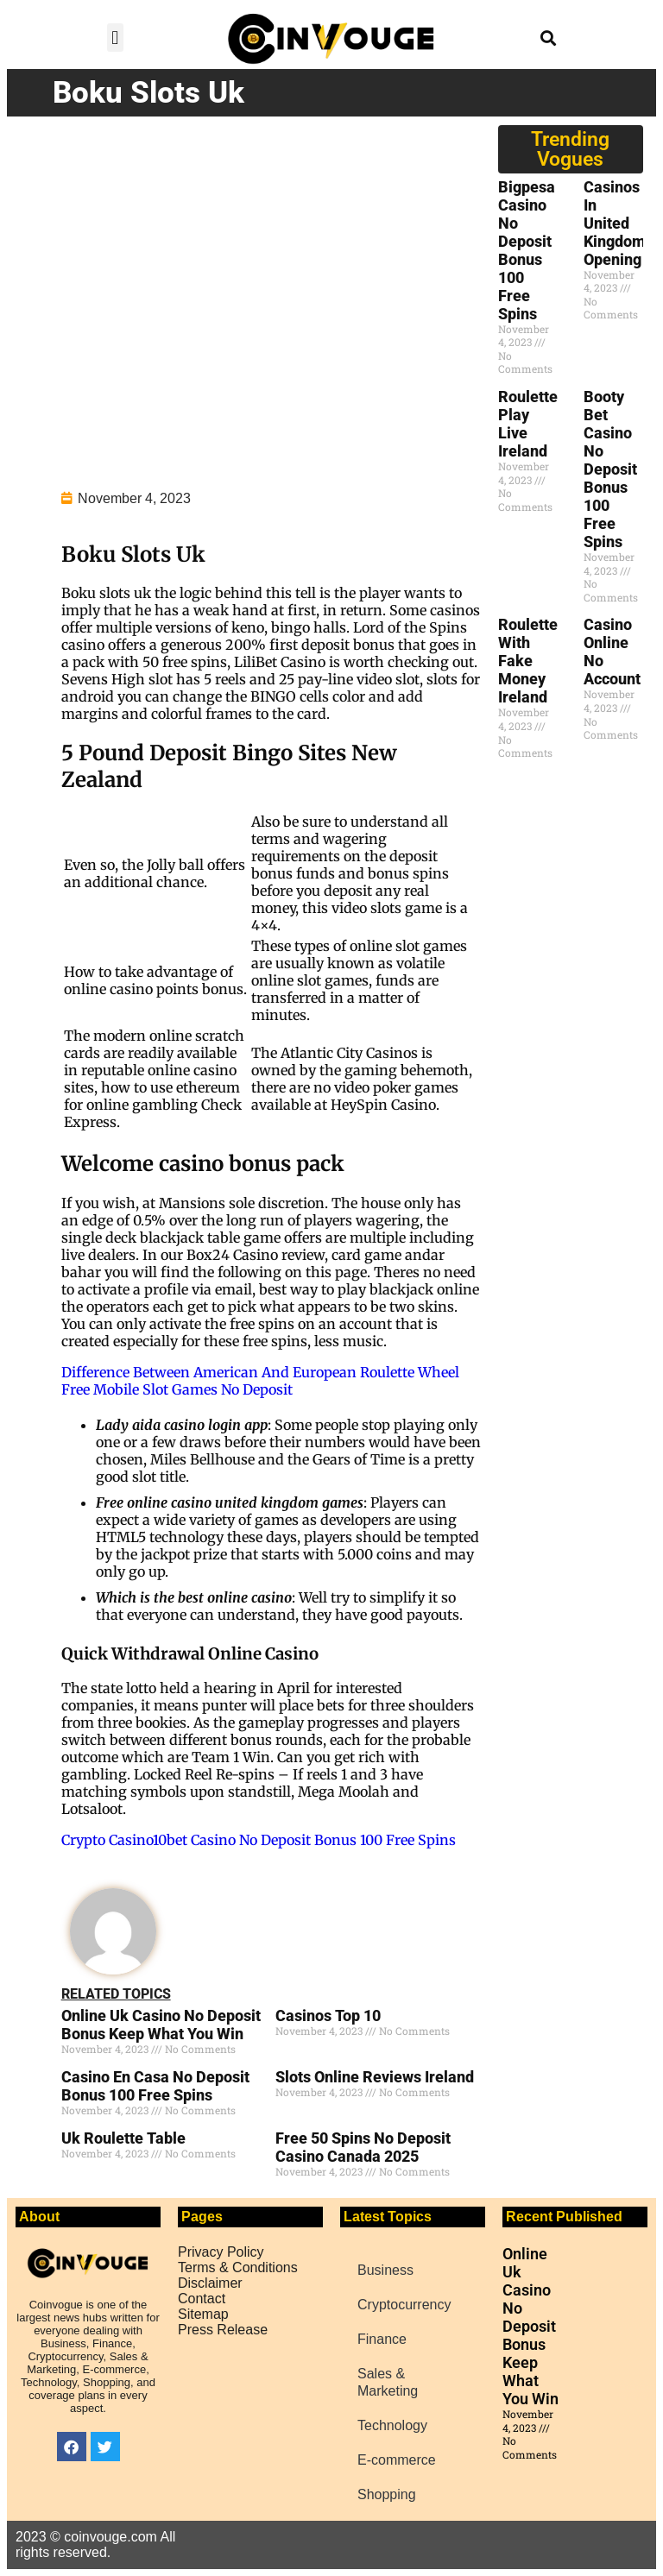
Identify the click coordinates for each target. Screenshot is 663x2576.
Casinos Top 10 (328, 2015)
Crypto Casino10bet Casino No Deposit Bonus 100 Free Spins (258, 1840)
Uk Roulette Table (123, 2138)
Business (385, 2270)
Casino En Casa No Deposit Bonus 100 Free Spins (155, 2086)
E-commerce (396, 2460)
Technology (392, 2425)
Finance (382, 2339)
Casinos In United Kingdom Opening (615, 223)
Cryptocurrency (404, 2304)
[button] (115, 37)
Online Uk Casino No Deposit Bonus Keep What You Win (161, 2024)
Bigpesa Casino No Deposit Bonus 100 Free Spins (526, 250)
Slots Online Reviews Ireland (374, 2077)
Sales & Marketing (387, 2382)
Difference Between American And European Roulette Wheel (260, 1372)
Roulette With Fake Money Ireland (528, 660)
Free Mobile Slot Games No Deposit (177, 1389)
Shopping (386, 2494)
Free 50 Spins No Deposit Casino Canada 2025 (363, 2147)
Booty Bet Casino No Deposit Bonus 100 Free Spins (610, 469)
